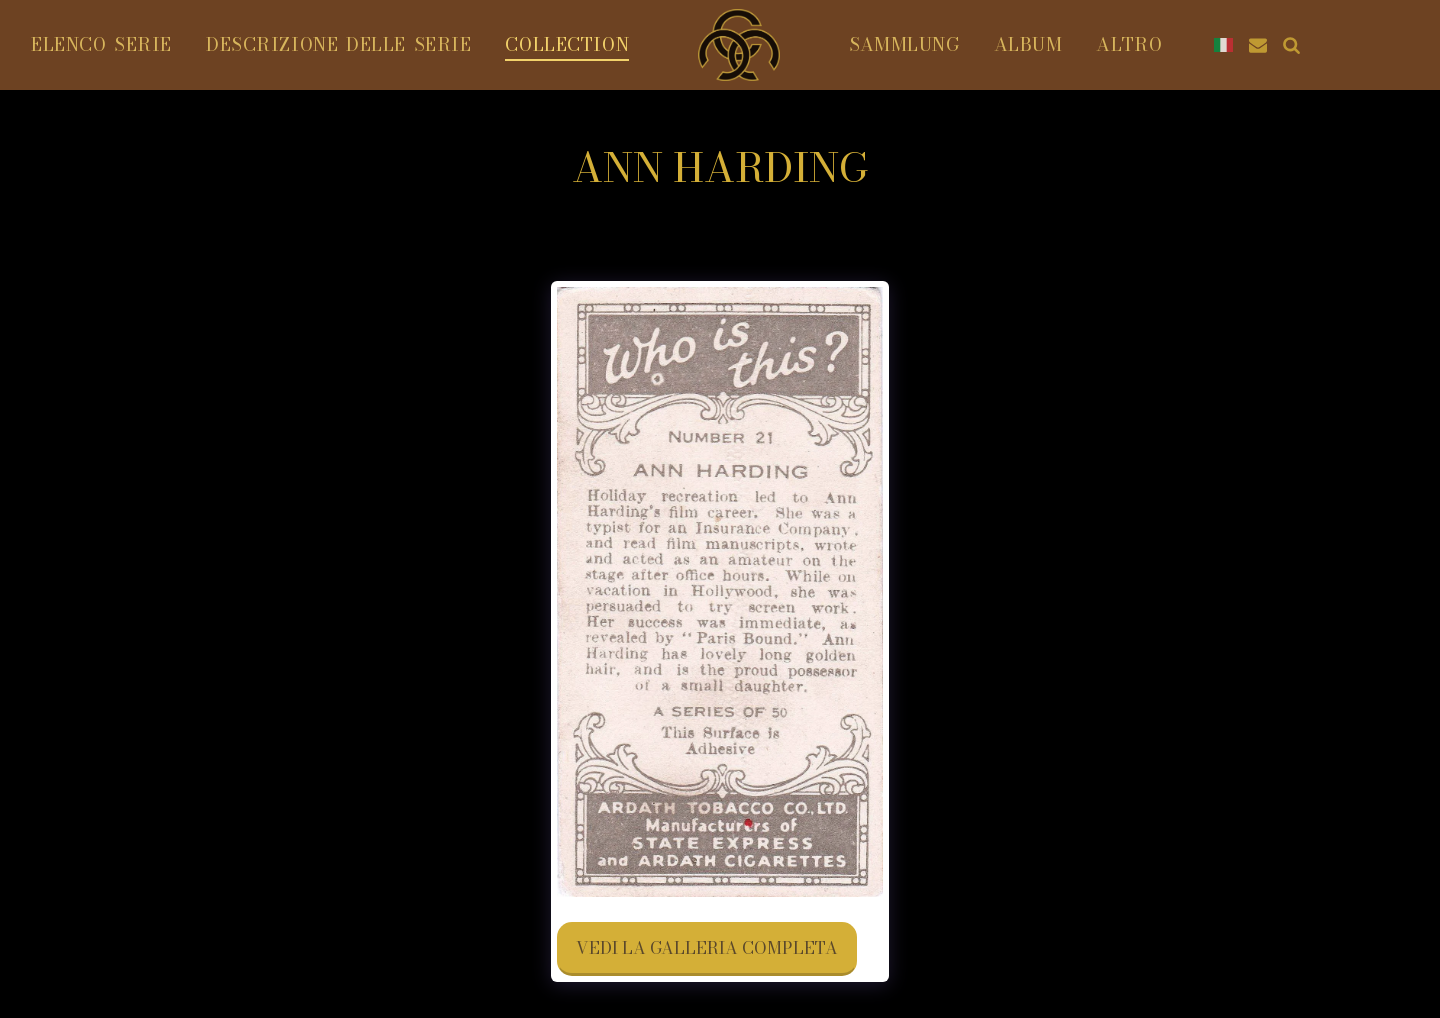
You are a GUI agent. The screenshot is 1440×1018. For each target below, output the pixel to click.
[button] (1382, 45)
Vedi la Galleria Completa (707, 948)
